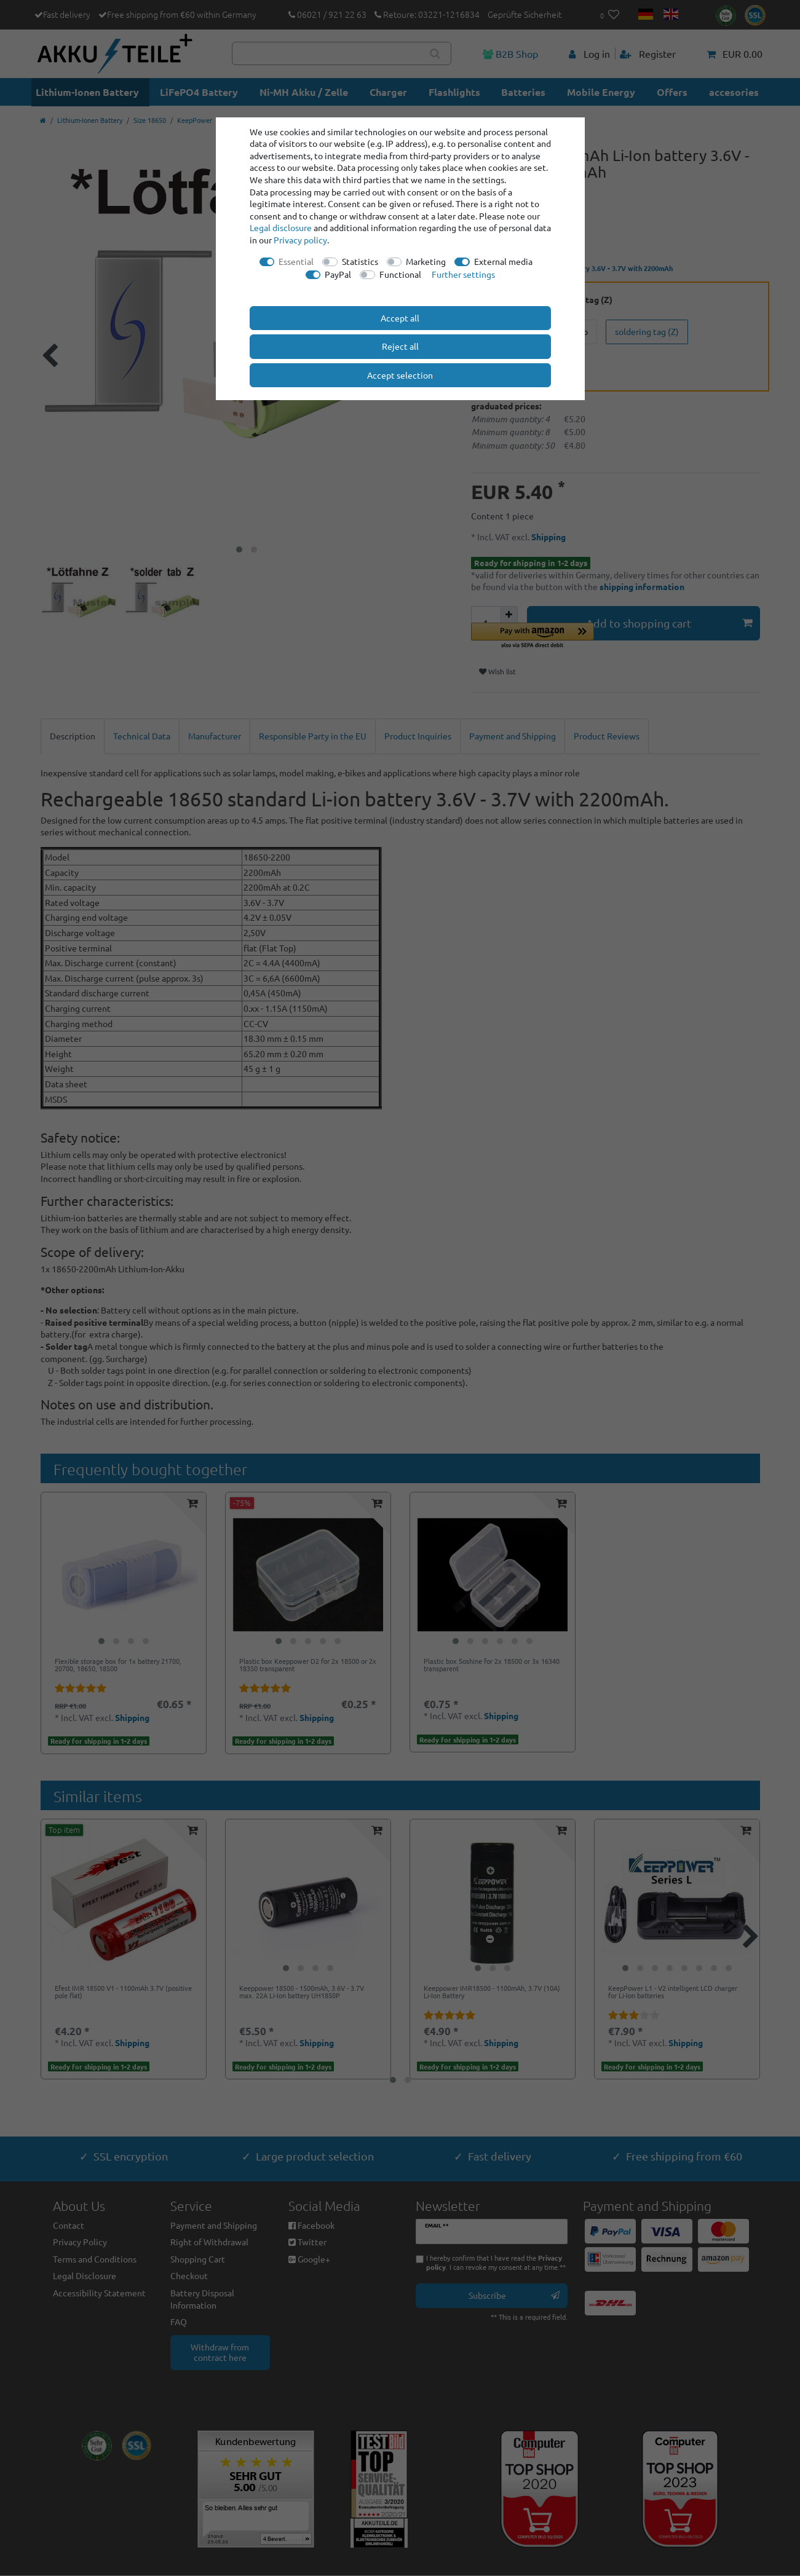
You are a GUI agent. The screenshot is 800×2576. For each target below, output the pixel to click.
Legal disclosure (281, 227)
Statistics (360, 261)
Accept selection (400, 374)
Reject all (400, 346)
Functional (400, 274)
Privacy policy (300, 239)
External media (503, 261)
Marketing (426, 261)
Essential (296, 261)
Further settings (463, 274)
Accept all (400, 317)
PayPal (338, 274)
